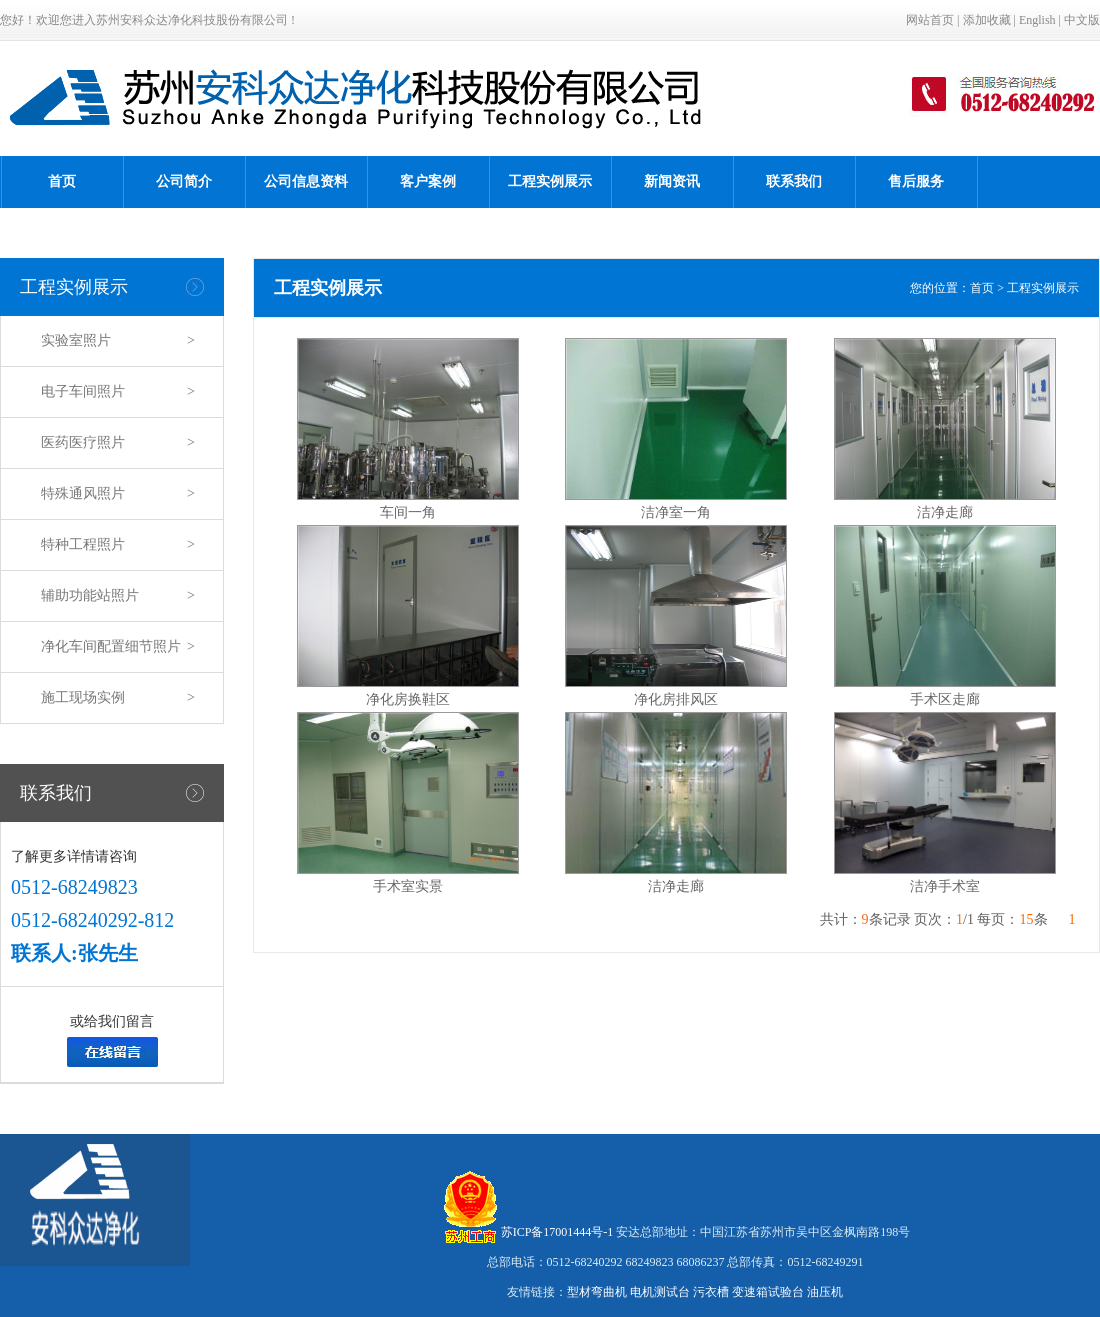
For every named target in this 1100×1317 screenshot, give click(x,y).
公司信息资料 (306, 181)
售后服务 (916, 181)
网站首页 (930, 20)
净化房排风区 (676, 699)
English (1037, 20)
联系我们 (794, 181)
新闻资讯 (672, 181)
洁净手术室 (945, 886)
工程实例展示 (550, 181)
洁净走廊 (945, 512)
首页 (62, 181)
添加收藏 (987, 20)
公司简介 (184, 181)
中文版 (1082, 20)
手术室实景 (408, 886)
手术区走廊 (945, 699)
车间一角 (408, 512)
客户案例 (428, 181)
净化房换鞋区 (408, 699)
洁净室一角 (676, 512)
